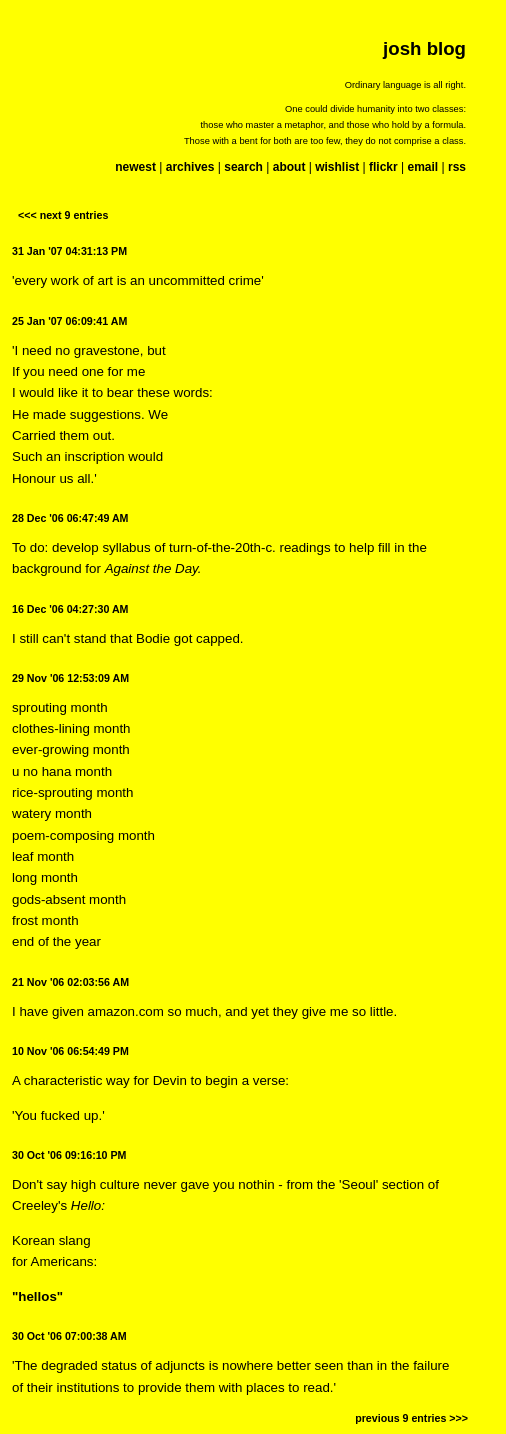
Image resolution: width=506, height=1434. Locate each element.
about (289, 167)
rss (457, 167)
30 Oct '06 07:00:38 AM (69, 1336)
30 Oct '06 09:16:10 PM (69, 1155)
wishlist (337, 167)
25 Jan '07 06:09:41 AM (69, 321)
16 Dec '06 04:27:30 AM (70, 609)
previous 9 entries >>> (411, 1418)
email (422, 167)
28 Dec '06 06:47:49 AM (70, 518)
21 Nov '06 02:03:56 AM (70, 982)
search (243, 167)
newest (135, 167)
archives (190, 167)
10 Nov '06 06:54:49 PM (70, 1051)
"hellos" (37, 1296)
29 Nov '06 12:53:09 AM (70, 678)
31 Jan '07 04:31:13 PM (69, 251)
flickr (383, 167)
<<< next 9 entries (63, 215)
